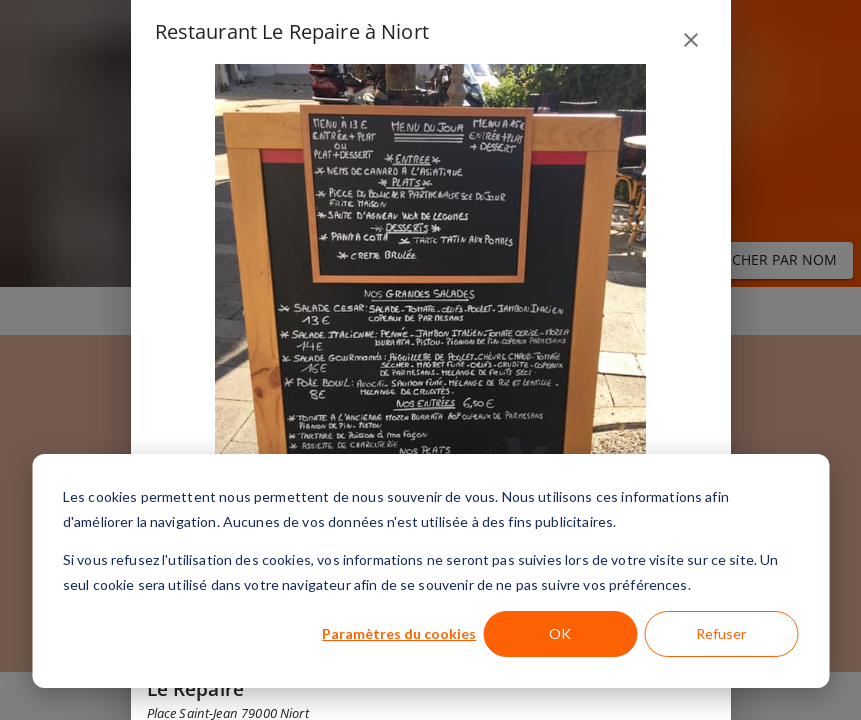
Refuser (721, 633)
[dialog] (430, 571)
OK (560, 633)
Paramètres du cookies (399, 633)
